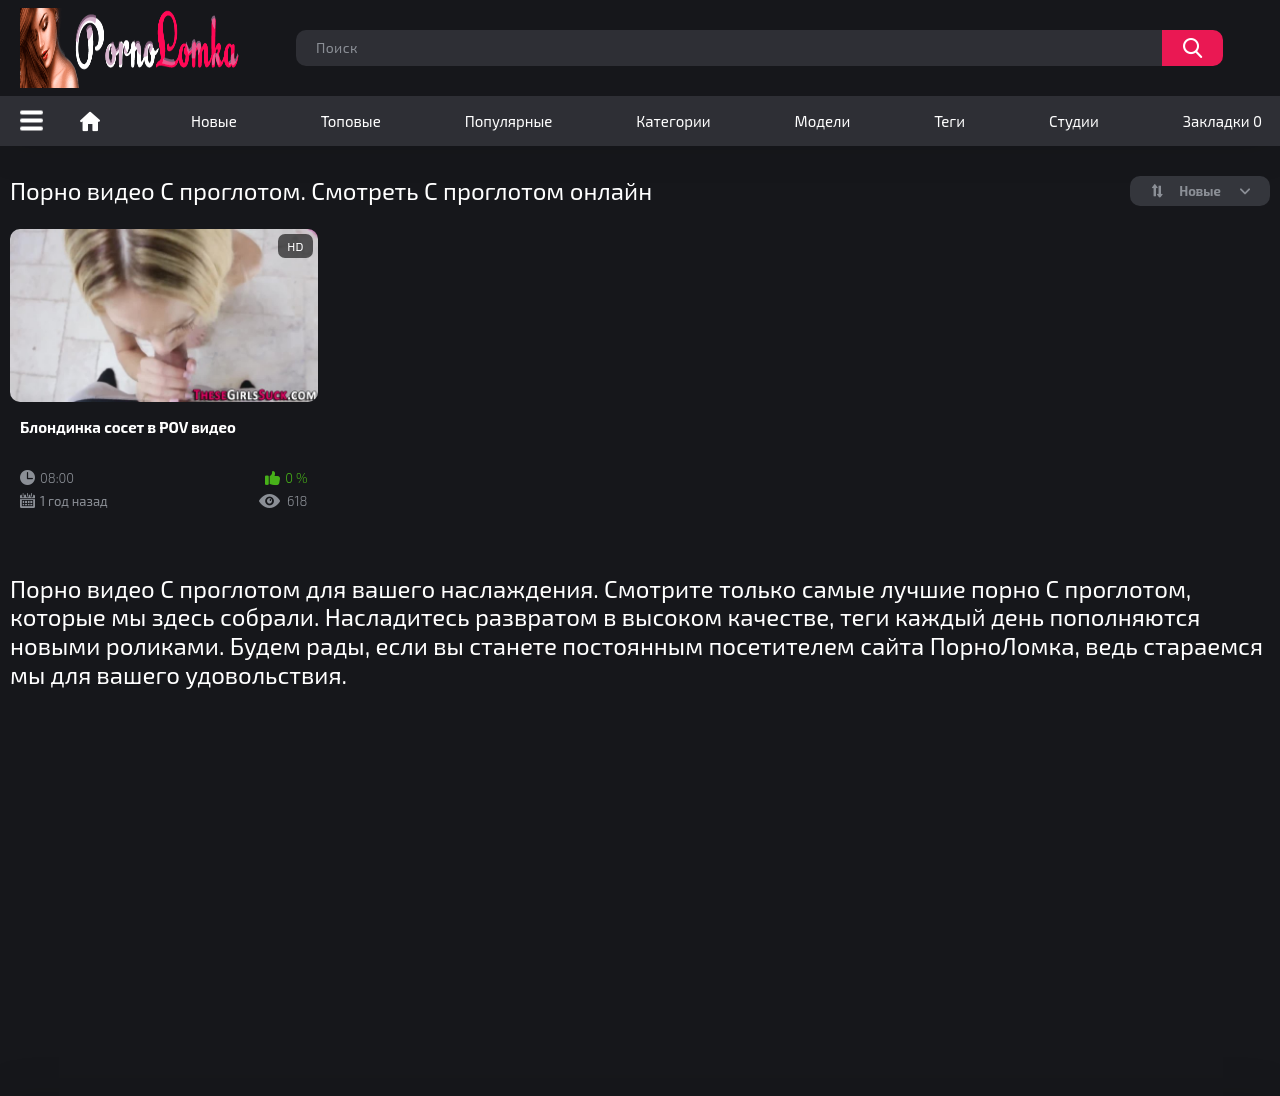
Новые (214, 121)
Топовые (351, 121)
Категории (673, 121)
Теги (949, 121)
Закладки (1222, 121)
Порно (90, 121)
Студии (1074, 121)
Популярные (509, 121)
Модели (823, 121)
